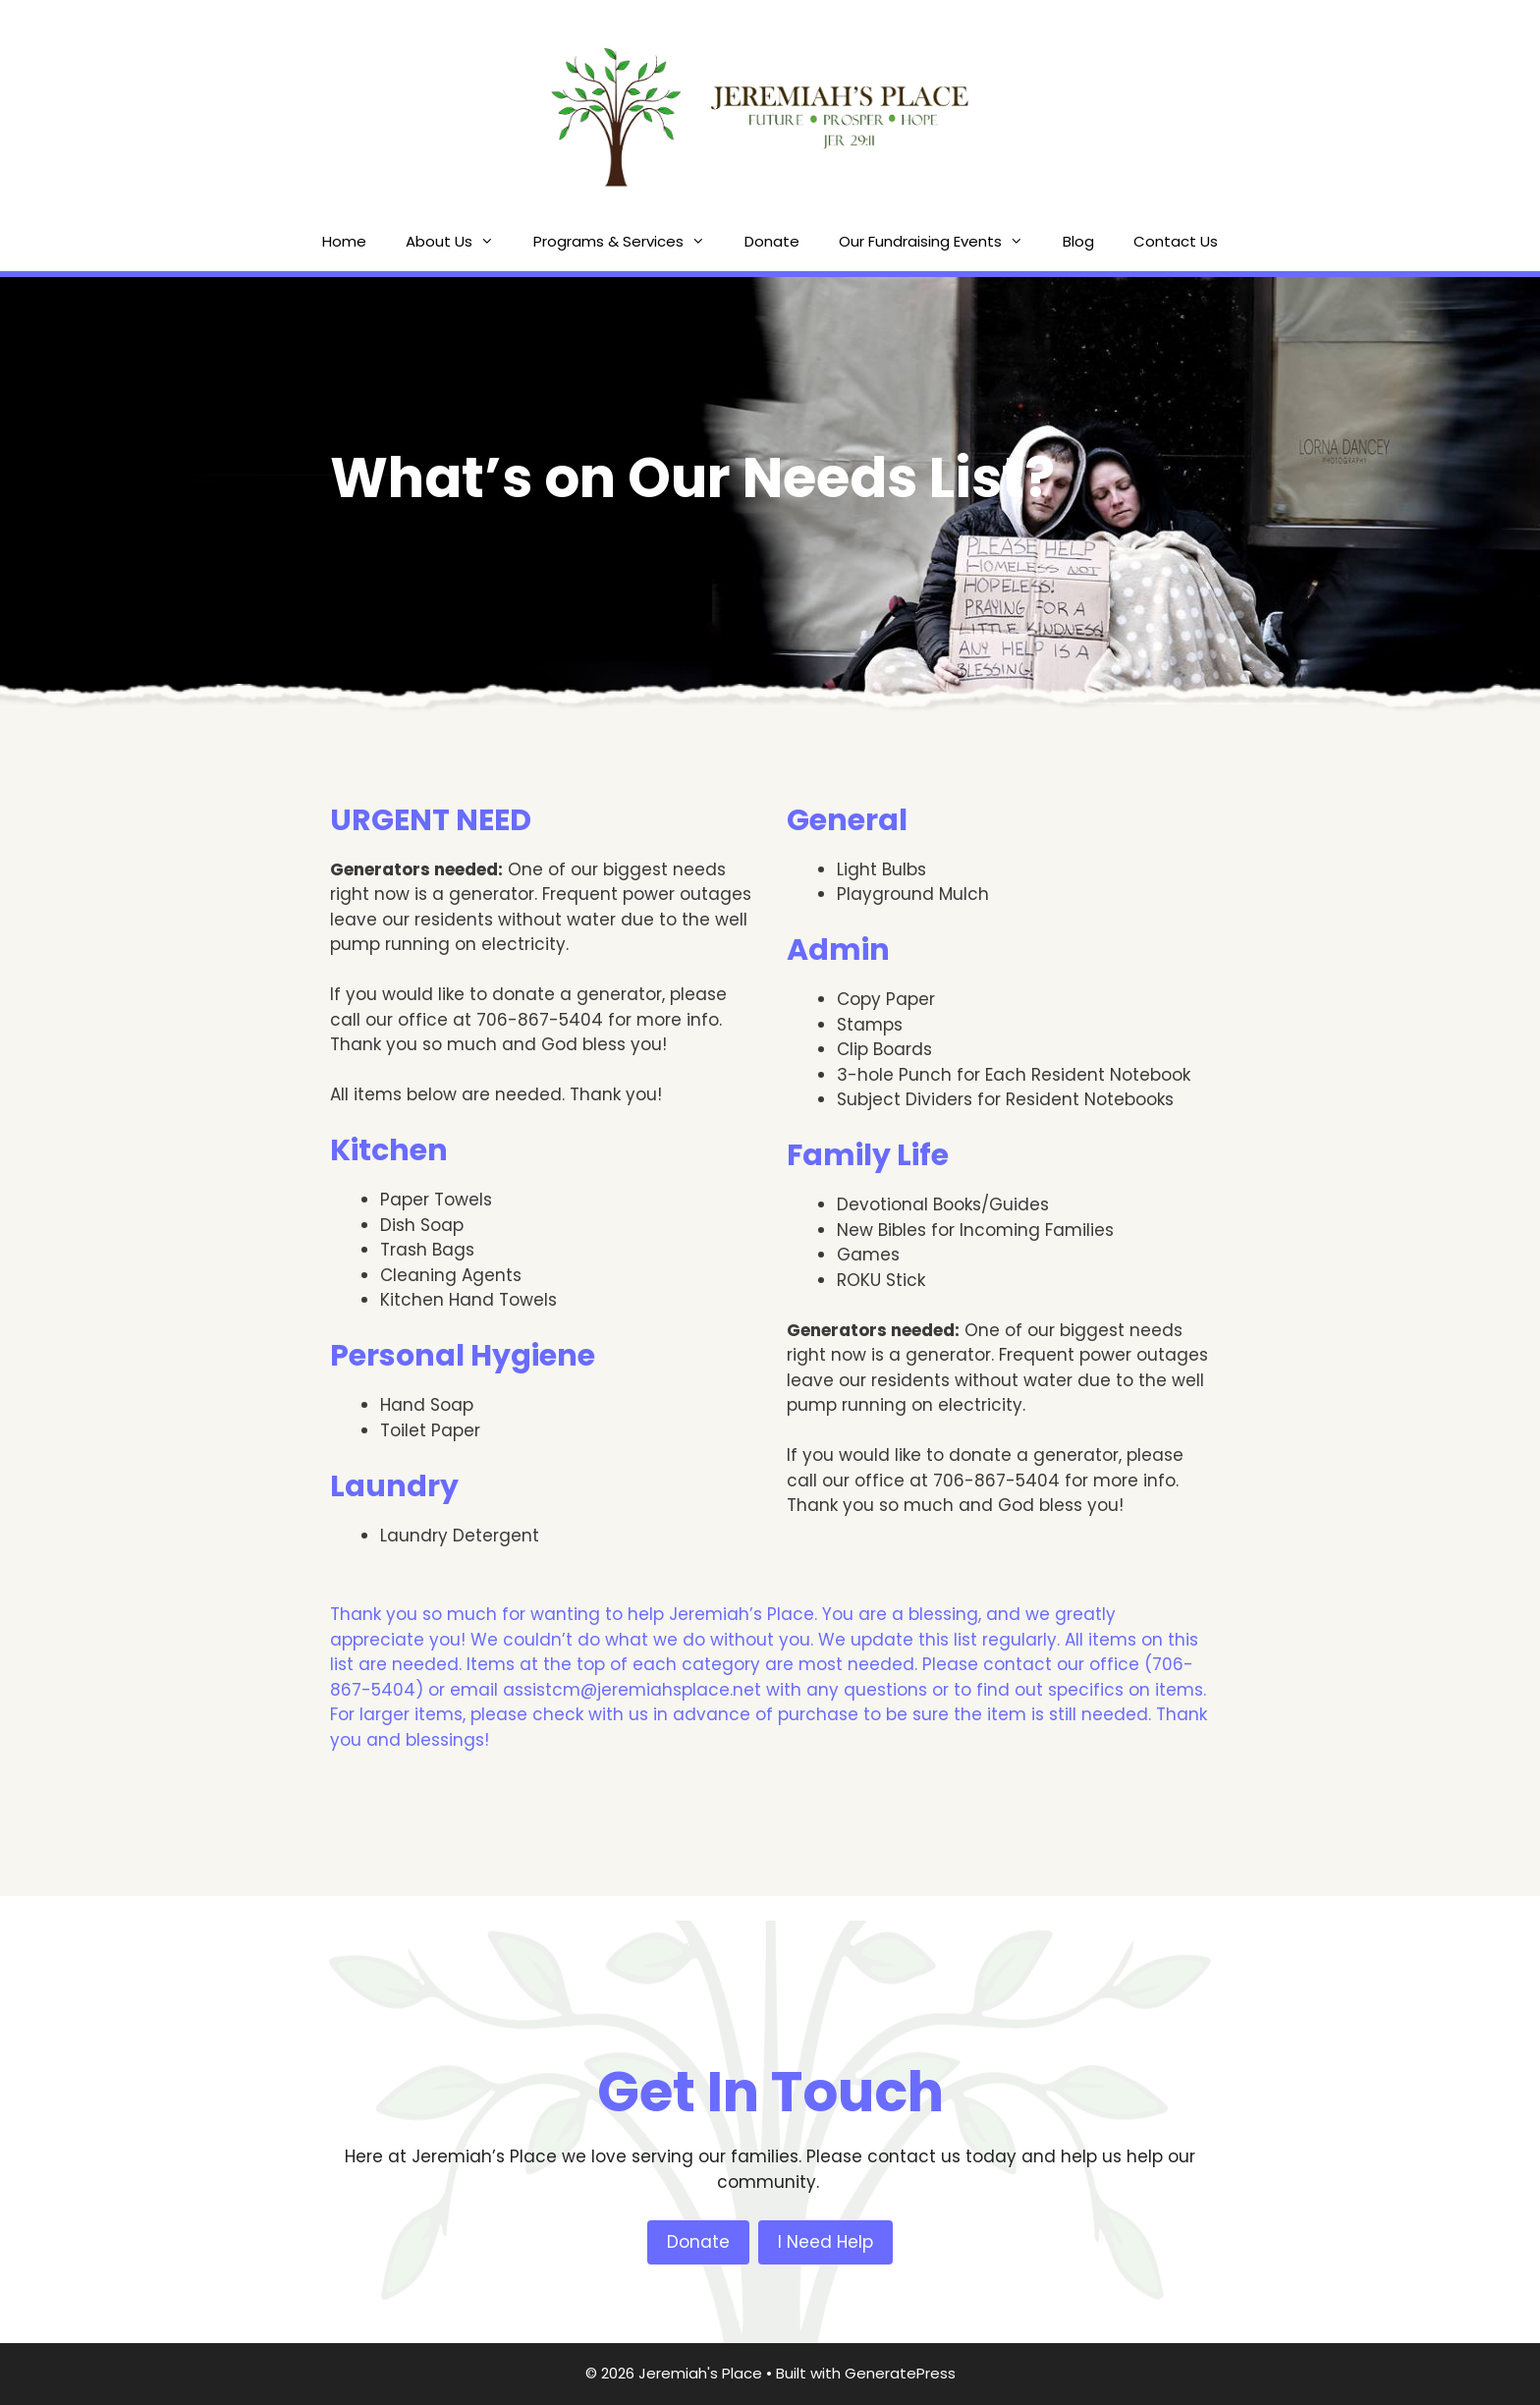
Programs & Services (629, 241)
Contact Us (1175, 241)
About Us (460, 241)
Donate (771, 241)
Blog (1078, 241)
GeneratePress (900, 2373)
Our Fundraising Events (941, 241)
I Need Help (825, 2242)
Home (344, 241)
